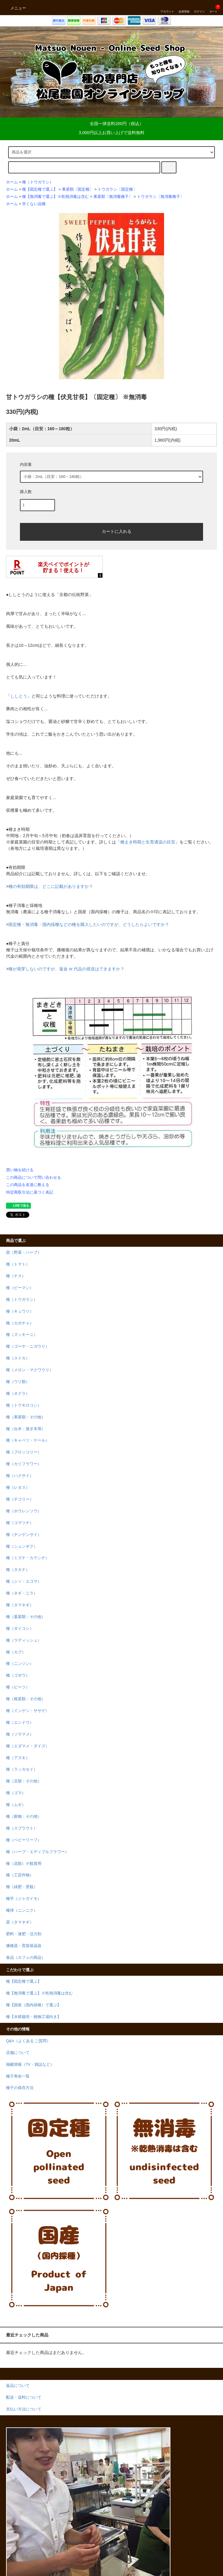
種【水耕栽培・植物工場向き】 (33, 2017)
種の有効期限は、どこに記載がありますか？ (50, 886)
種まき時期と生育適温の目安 (147, 842)
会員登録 (184, 7)
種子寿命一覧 (18, 2076)
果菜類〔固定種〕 (77, 189)
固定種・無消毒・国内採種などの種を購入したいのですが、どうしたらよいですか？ (88, 924)
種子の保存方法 (20, 2088)
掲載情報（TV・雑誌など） (30, 2064)
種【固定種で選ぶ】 (39, 189)
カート (213, 7)
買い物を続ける (20, 1170)
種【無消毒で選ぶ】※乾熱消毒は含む (55, 197)
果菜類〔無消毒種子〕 (113, 197)
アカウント (167, 7)
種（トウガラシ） (37, 182)
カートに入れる (111, 531)
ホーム (12, 182)
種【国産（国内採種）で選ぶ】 (33, 2005)
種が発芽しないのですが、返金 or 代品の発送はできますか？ (66, 968)
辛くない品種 (34, 204)
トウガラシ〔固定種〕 (117, 189)
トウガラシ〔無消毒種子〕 (160, 197)
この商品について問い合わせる (33, 1177)
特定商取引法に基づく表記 (29, 1192)
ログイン (199, 7)
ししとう (18, 696)
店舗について (18, 2053)
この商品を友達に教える (27, 1184)
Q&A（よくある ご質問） (28, 2041)
